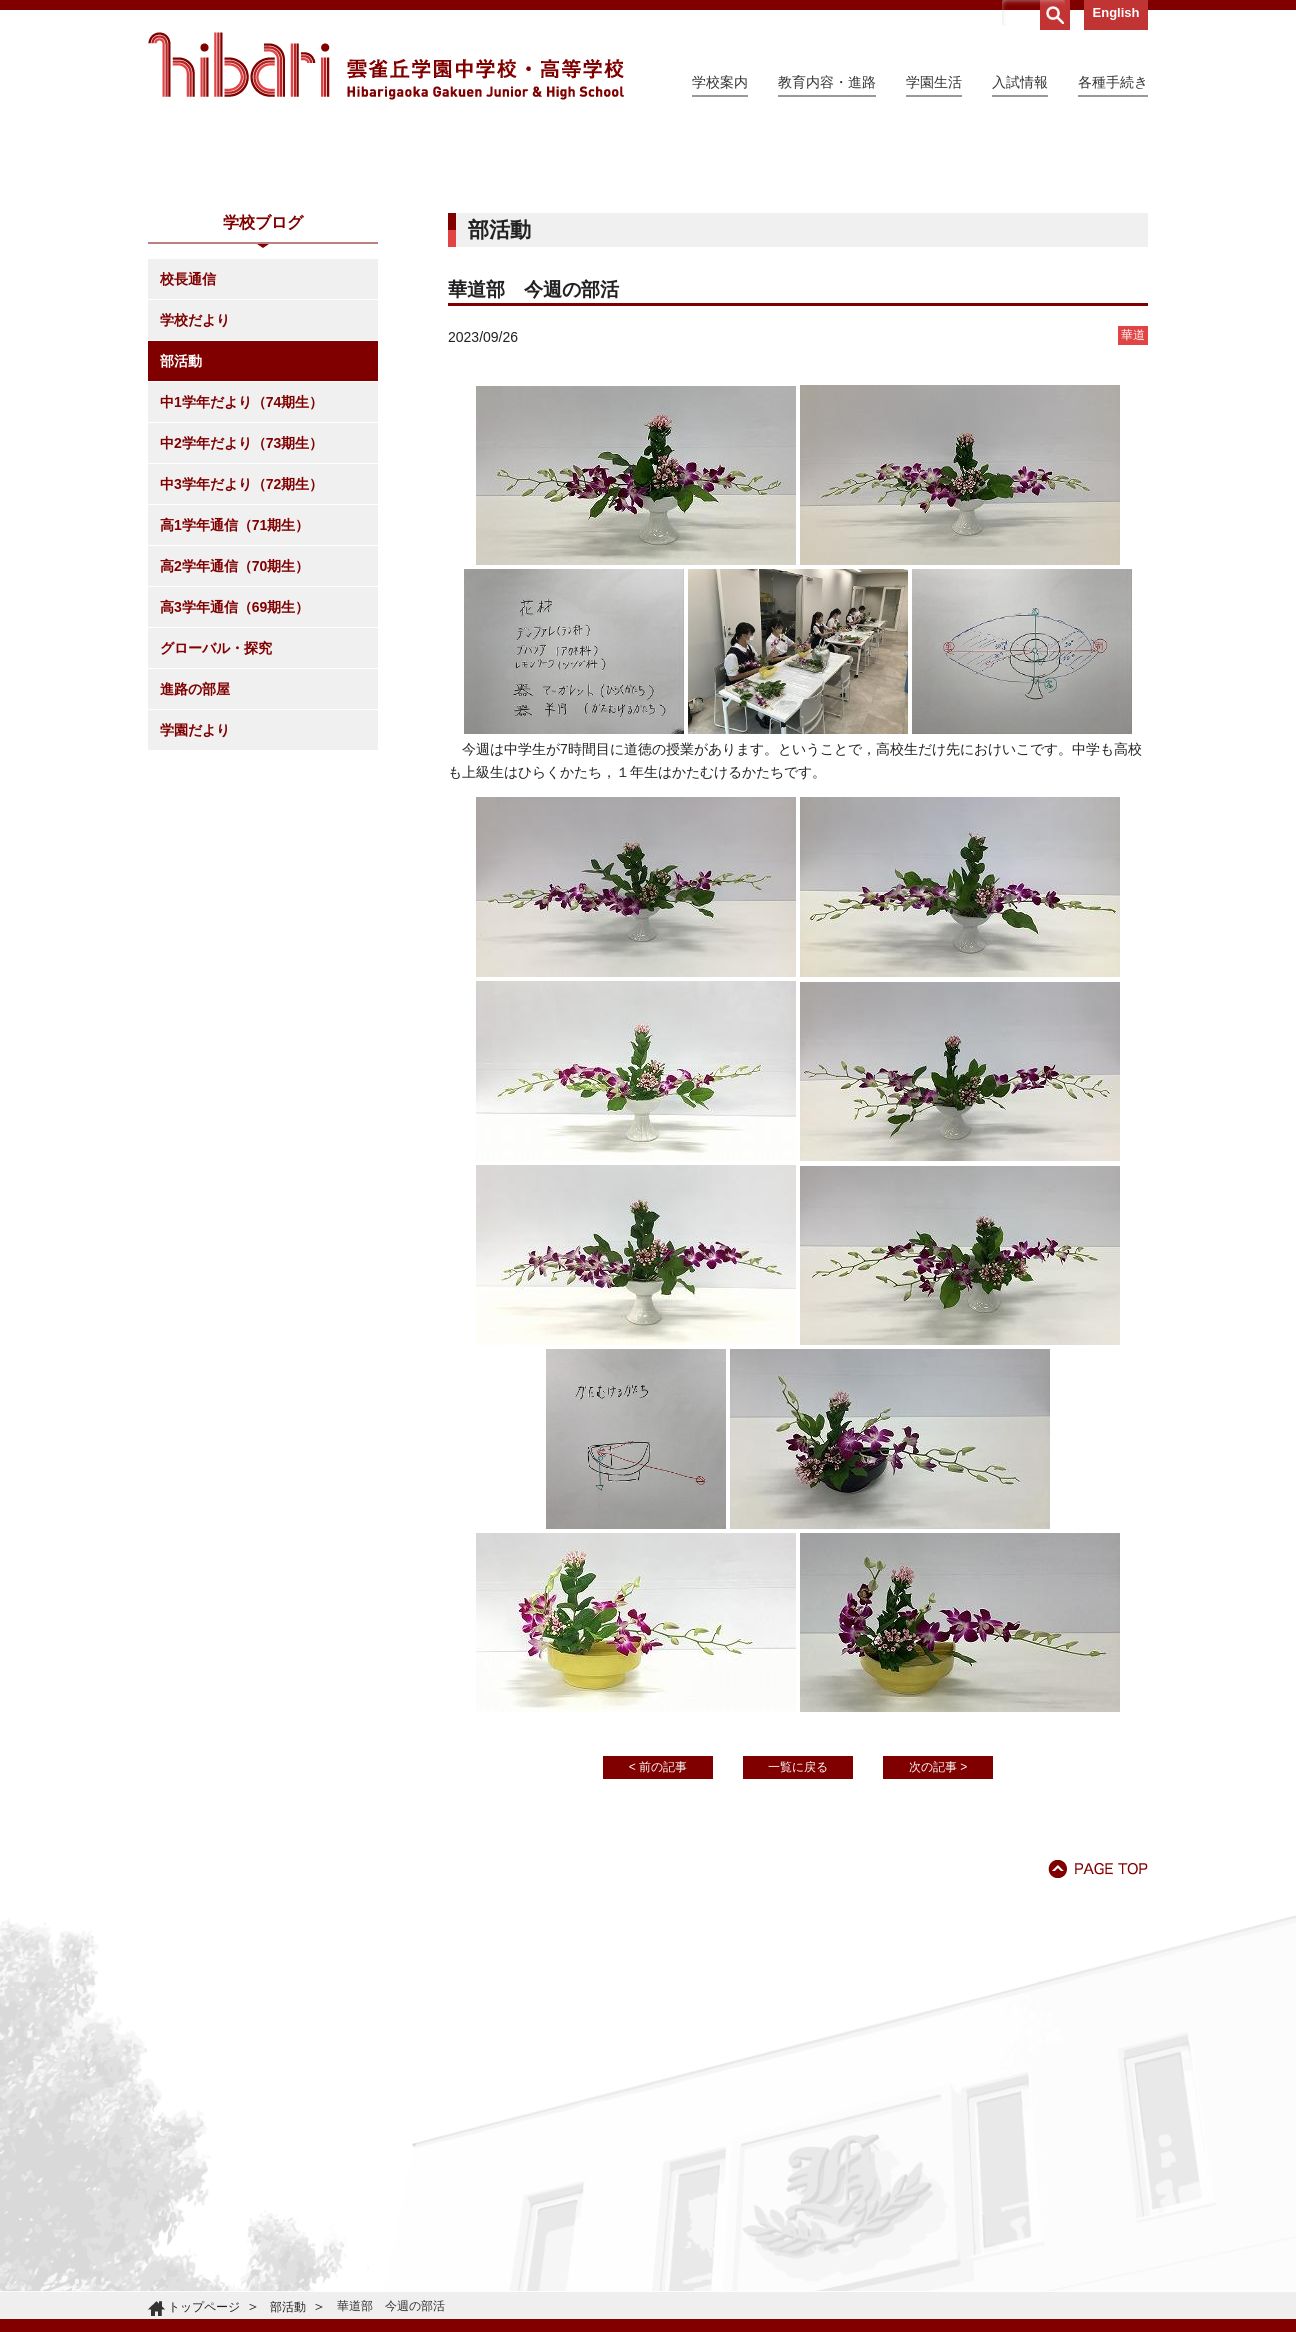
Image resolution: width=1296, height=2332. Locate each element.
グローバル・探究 (216, 830)
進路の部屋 (195, 871)
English (1116, 12)
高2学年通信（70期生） (234, 748)
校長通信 (188, 461)
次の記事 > (938, 1949)
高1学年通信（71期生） (234, 707)
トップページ (204, 2307)
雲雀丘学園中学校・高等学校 (386, 66)
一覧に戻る (798, 1949)
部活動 (181, 543)
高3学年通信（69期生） (234, 789)
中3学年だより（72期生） (241, 666)
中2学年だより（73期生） (241, 625)
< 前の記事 (658, 1949)
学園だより (195, 912)
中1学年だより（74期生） (241, 584)
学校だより (195, 502)
